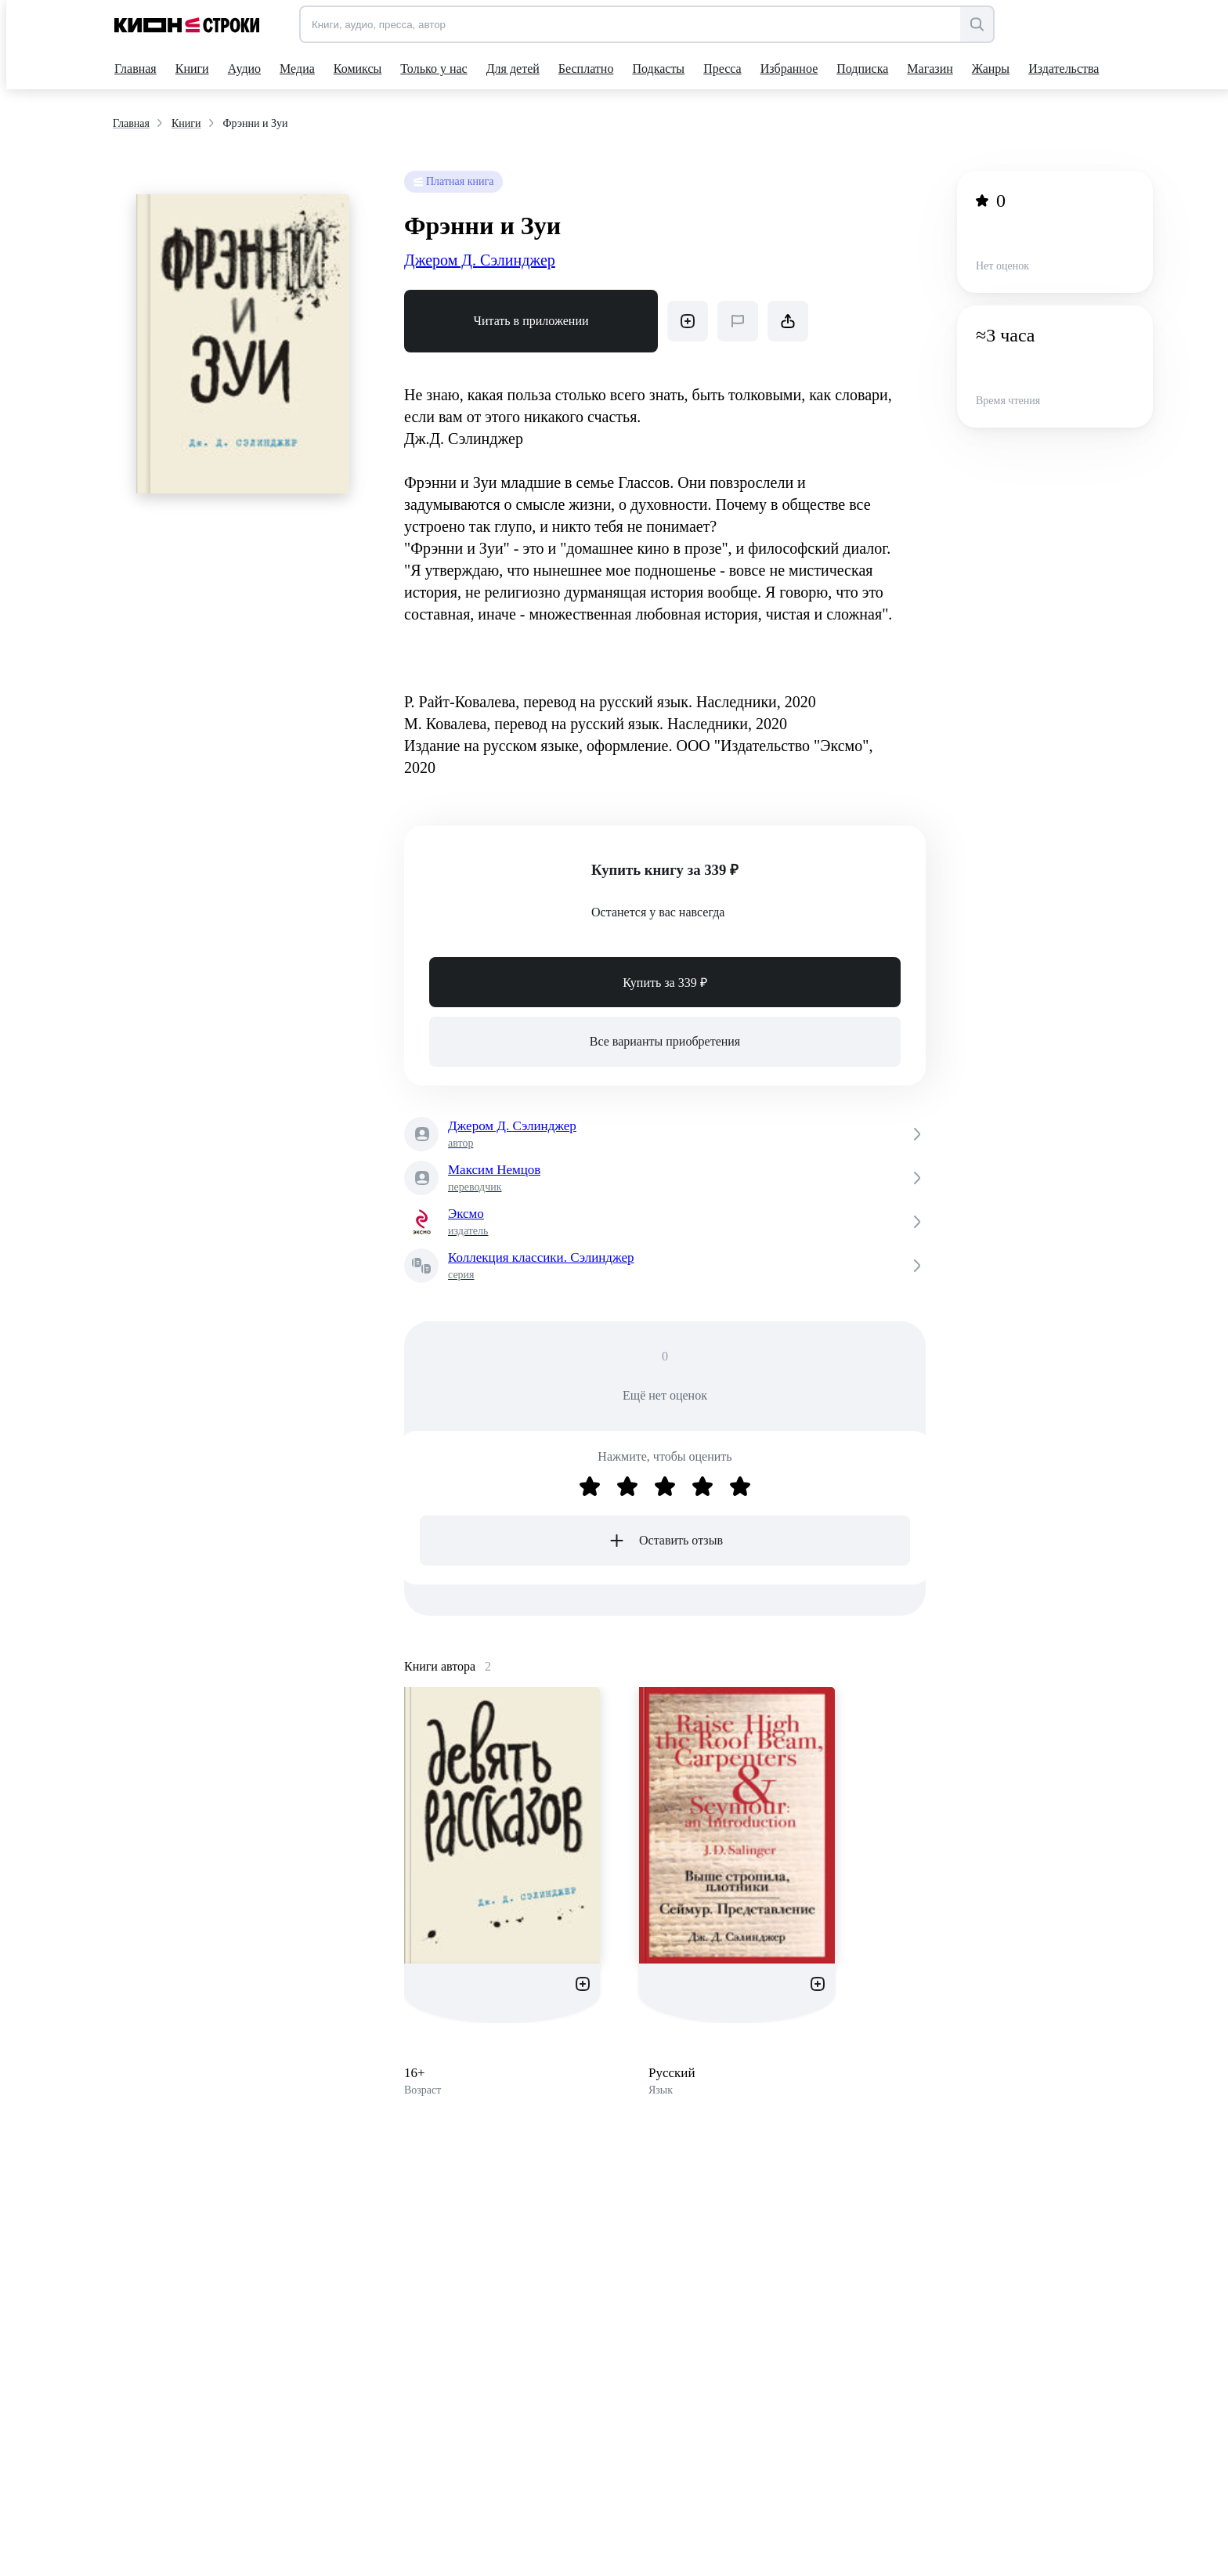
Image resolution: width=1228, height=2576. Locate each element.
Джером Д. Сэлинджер (479, 260)
